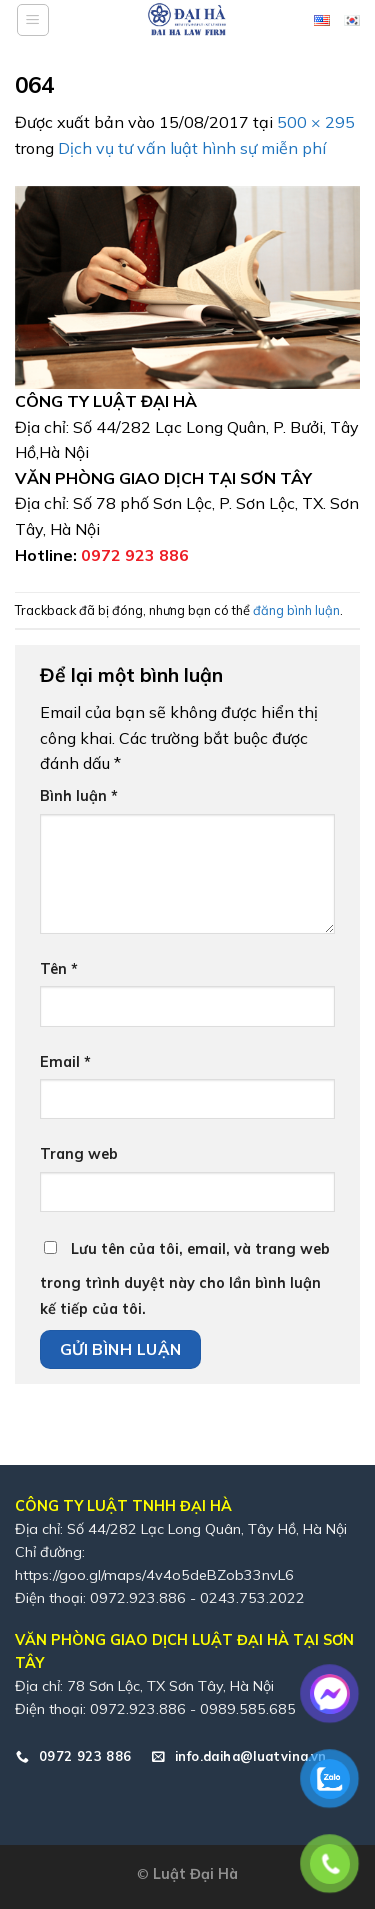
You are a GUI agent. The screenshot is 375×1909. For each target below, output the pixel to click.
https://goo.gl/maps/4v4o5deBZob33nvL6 (154, 1575)
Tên (59, 969)
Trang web (79, 1154)
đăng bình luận (296, 610)
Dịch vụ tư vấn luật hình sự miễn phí (192, 148)
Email (65, 1062)
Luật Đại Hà (195, 1874)
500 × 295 (316, 122)
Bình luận (79, 796)
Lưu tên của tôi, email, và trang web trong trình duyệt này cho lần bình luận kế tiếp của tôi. (185, 1279)
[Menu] (33, 20)
